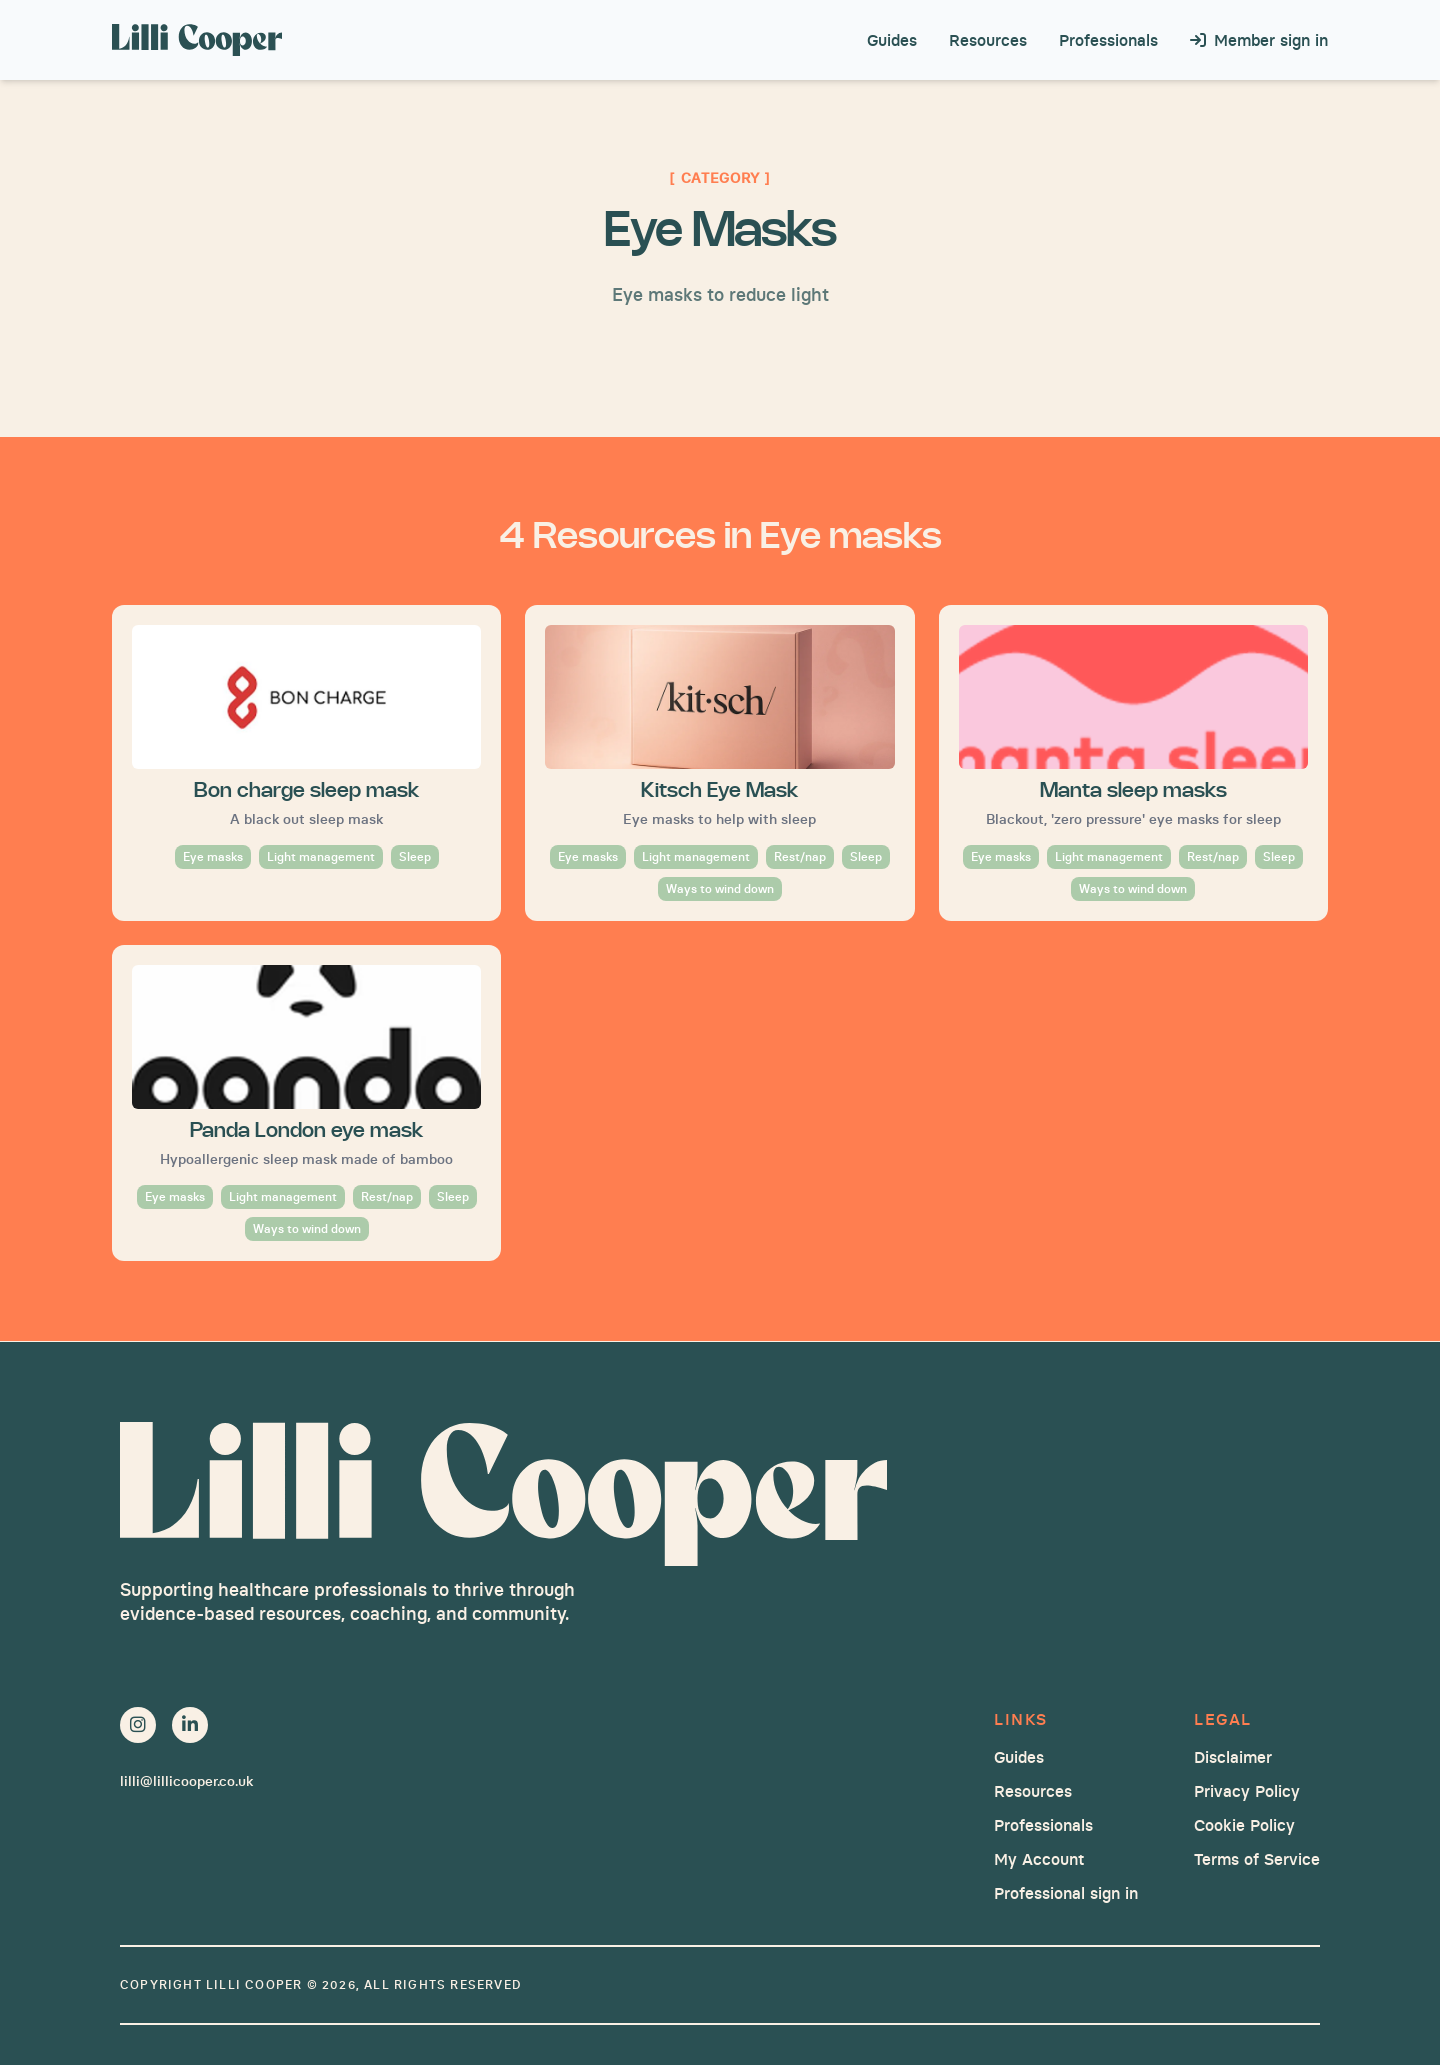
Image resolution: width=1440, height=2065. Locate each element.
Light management (321, 856)
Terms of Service (1257, 1859)
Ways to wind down (720, 888)
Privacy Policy (1247, 1791)
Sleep (415, 856)
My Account (1039, 1859)
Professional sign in (1066, 1893)
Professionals (1108, 40)
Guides (892, 40)
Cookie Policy (1244, 1825)
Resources (988, 40)
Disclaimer (1233, 1757)
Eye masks (213, 856)
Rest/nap (800, 856)
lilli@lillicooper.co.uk (186, 1781)
